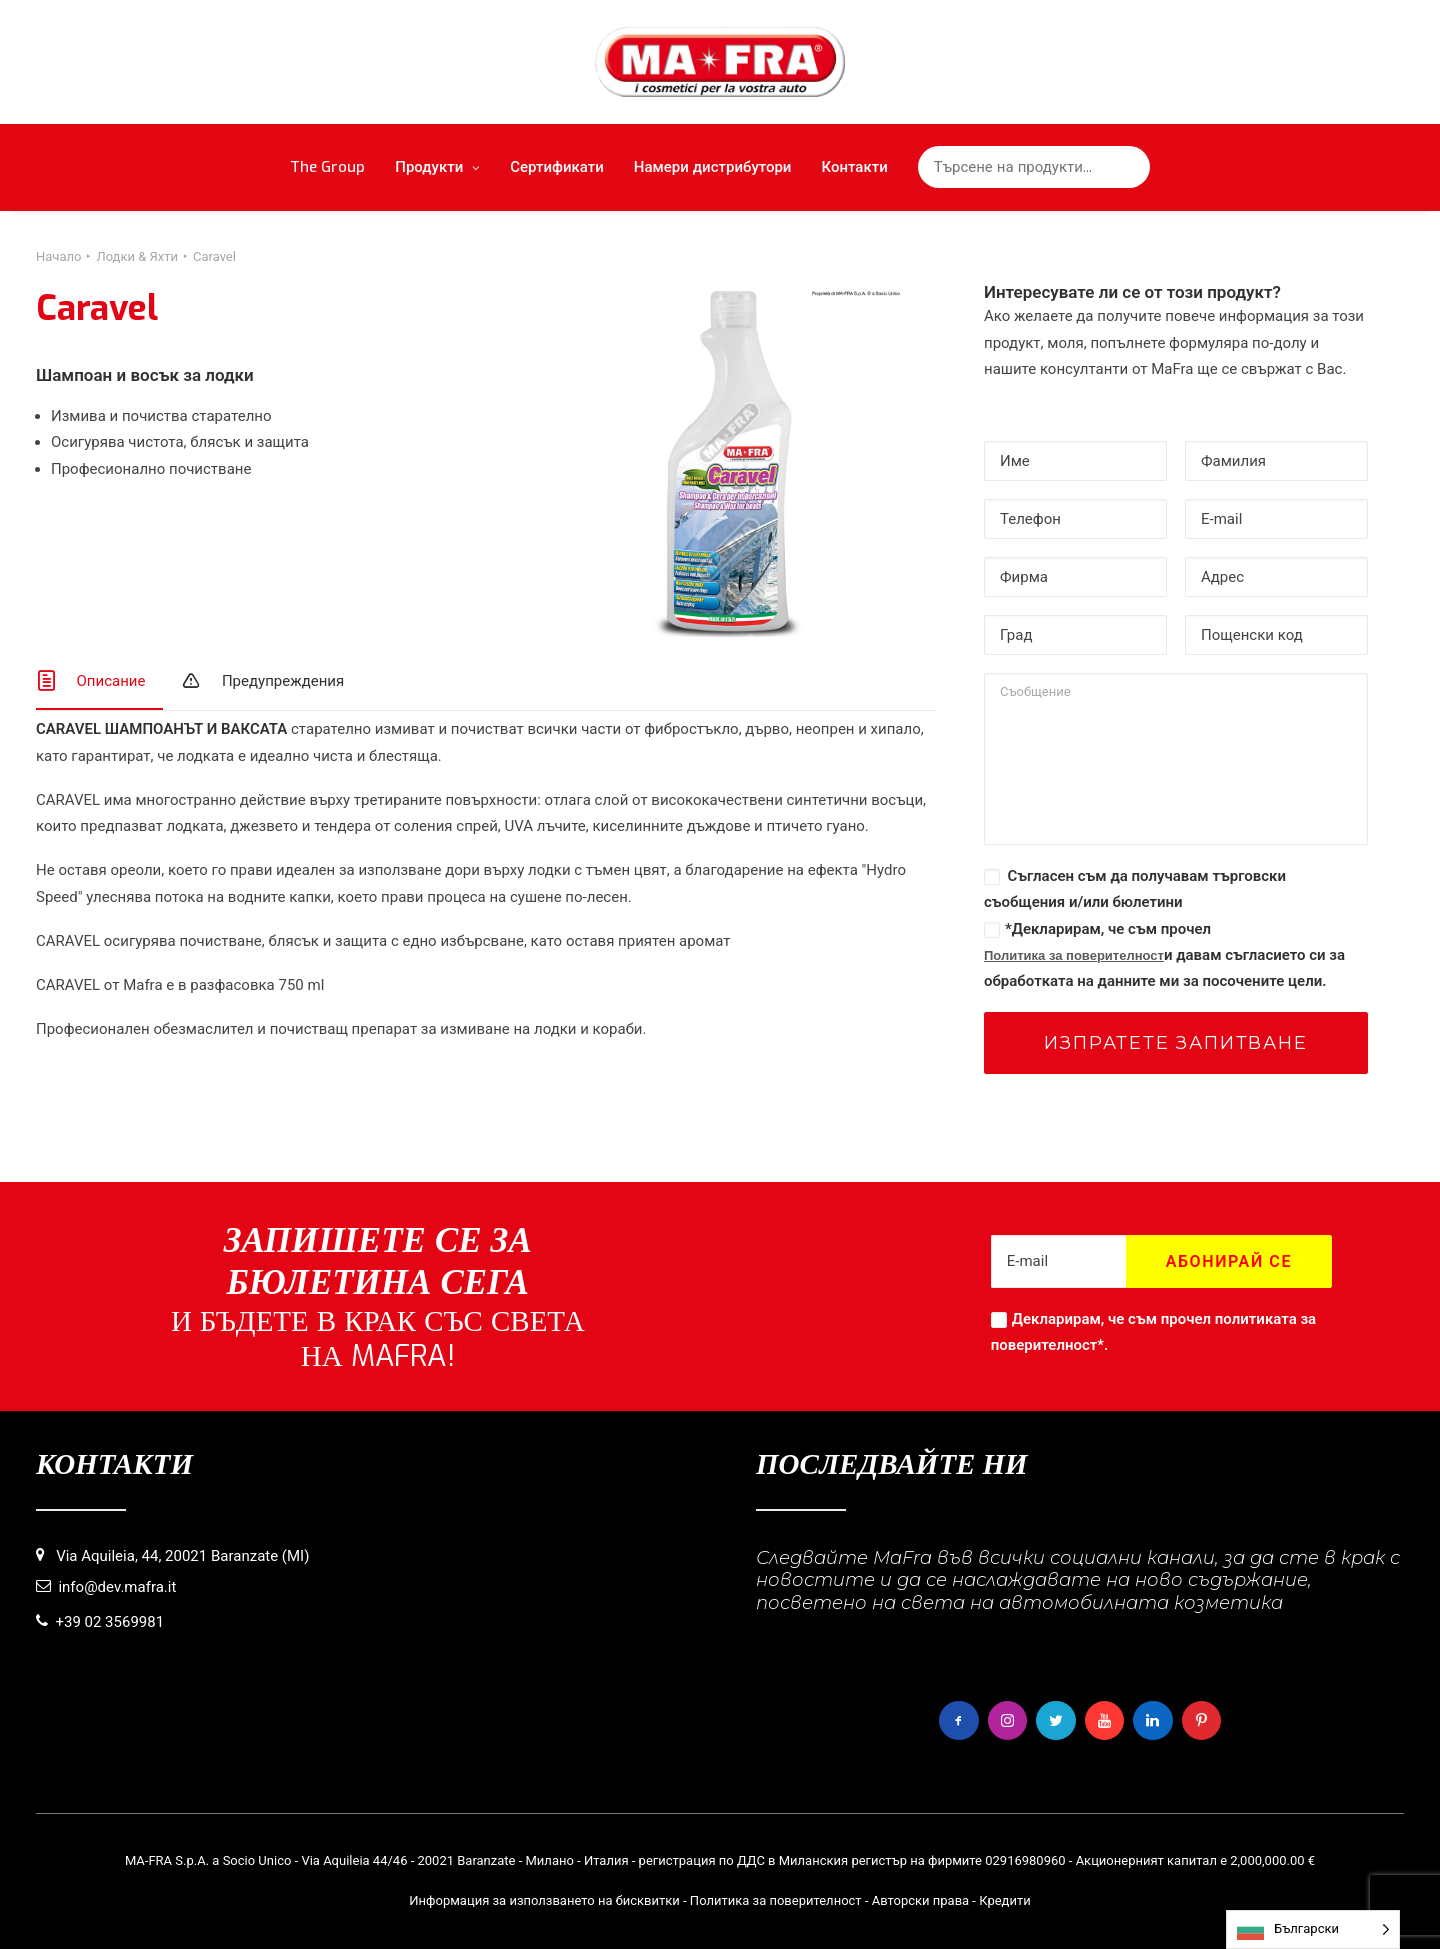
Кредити (1005, 1900)
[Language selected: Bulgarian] (1313, 1929)
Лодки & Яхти (137, 256)
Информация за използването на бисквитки (544, 1900)
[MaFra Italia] (720, 62)
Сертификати (557, 167)
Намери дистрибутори (713, 167)
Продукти (437, 167)
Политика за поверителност (1074, 955)
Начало (58, 256)
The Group (327, 167)
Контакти (854, 167)
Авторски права (920, 1900)
